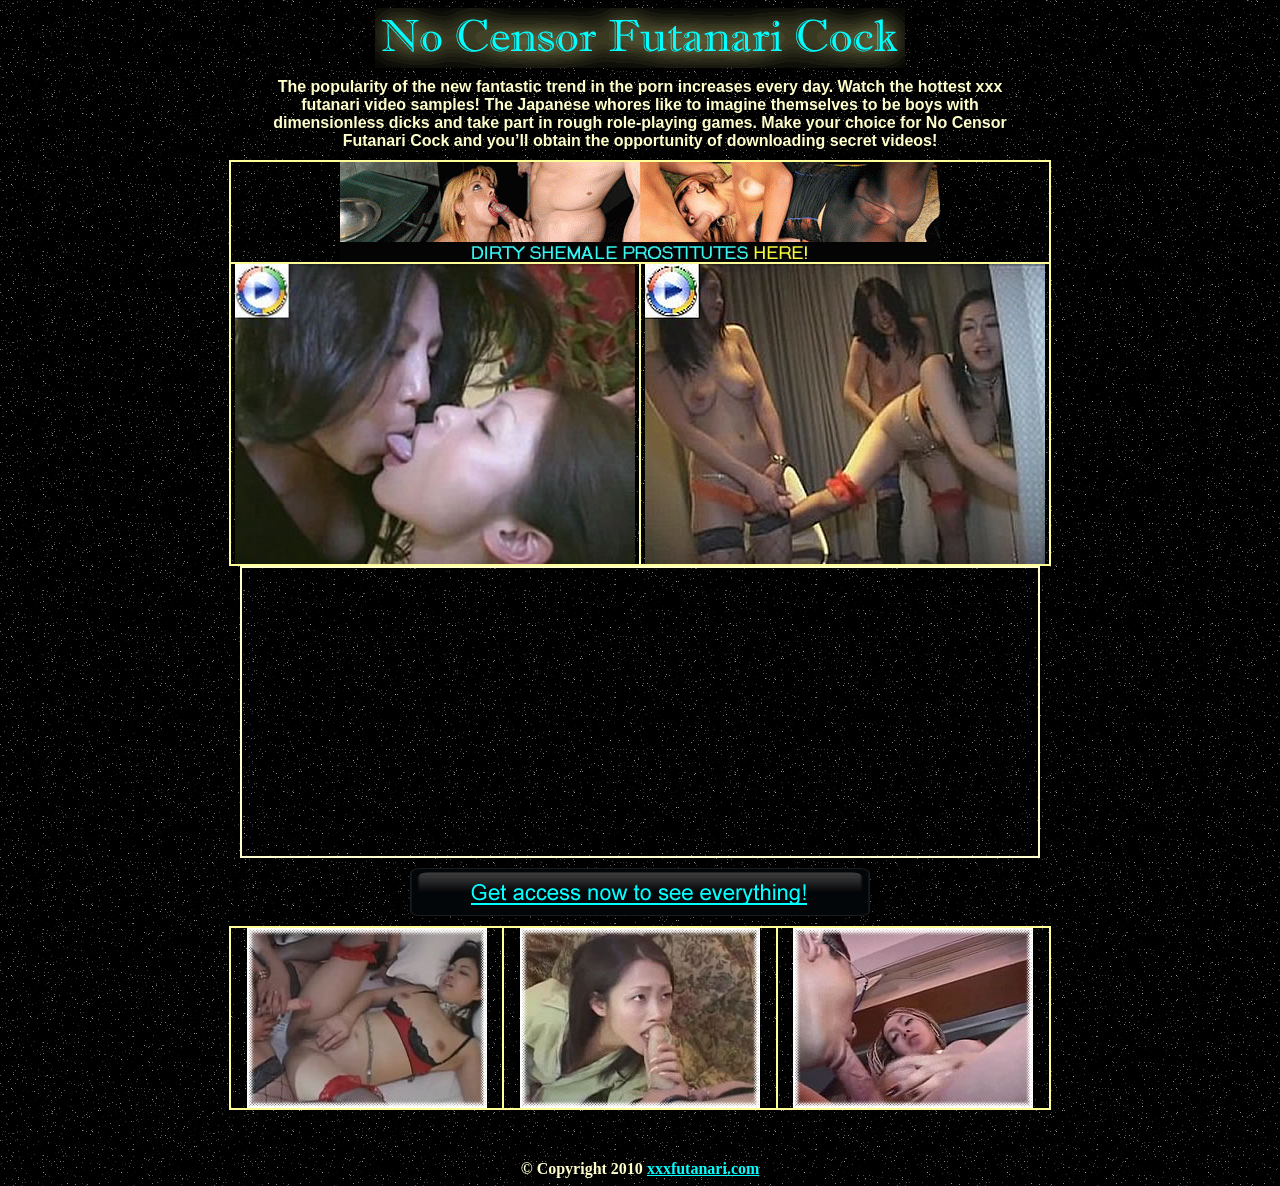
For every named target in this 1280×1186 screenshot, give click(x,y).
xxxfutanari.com (703, 1168)
